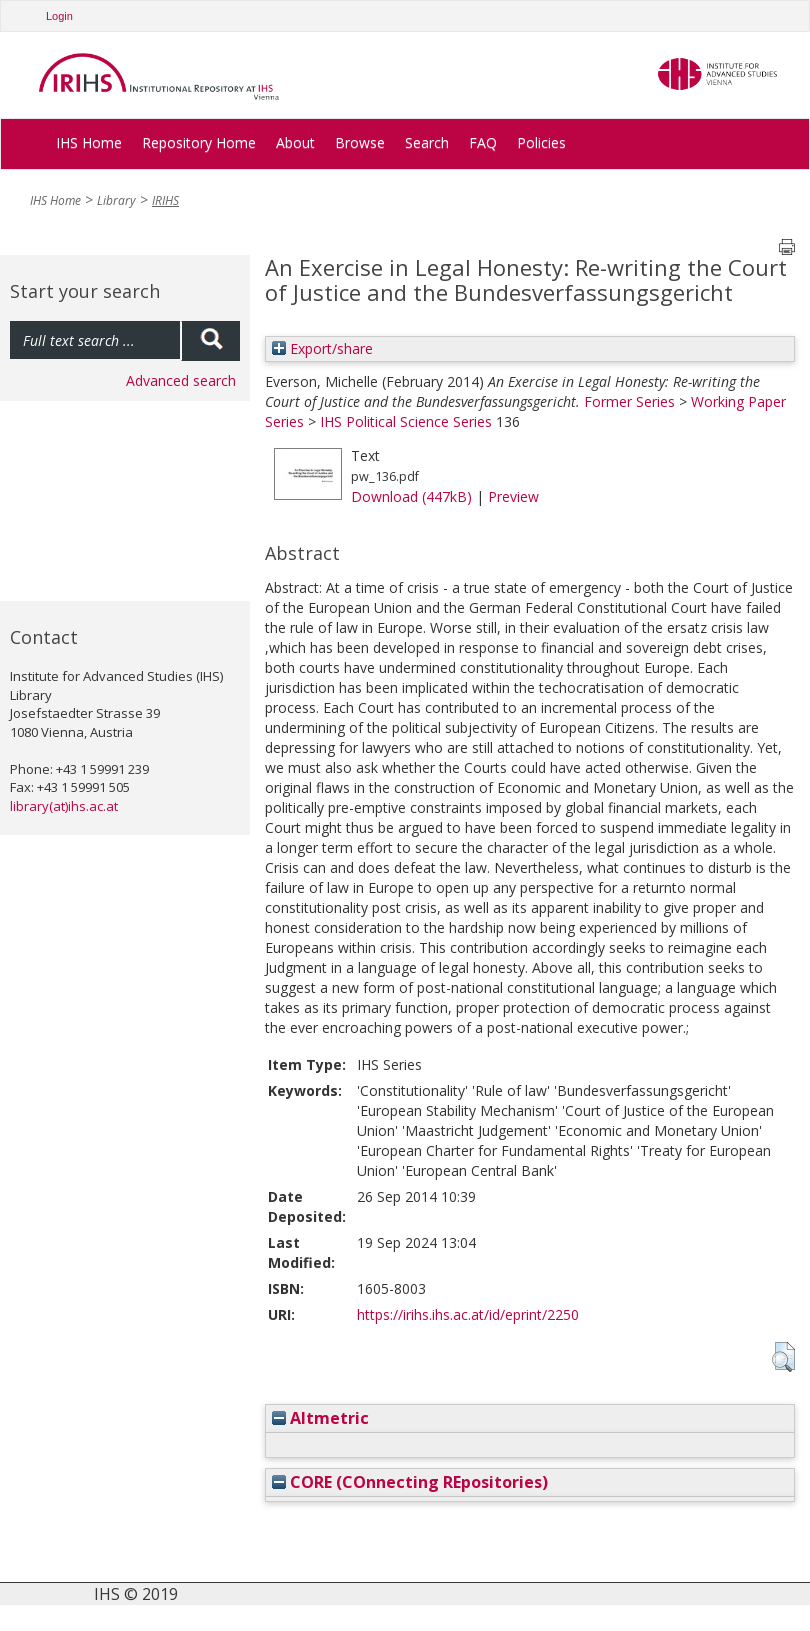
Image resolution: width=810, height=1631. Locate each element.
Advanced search (181, 380)
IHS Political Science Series (406, 421)
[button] (783, 1357)
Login (59, 16)
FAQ (483, 142)
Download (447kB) (411, 496)
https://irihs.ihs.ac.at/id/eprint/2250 (468, 1314)
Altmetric (320, 1418)
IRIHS (165, 200)
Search (427, 142)
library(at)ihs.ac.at (64, 806)
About (295, 142)
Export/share (322, 348)
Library (116, 200)
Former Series (629, 401)
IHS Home (89, 142)
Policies (541, 142)
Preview (513, 496)
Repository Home (199, 142)
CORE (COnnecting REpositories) (410, 1482)
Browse (360, 142)
